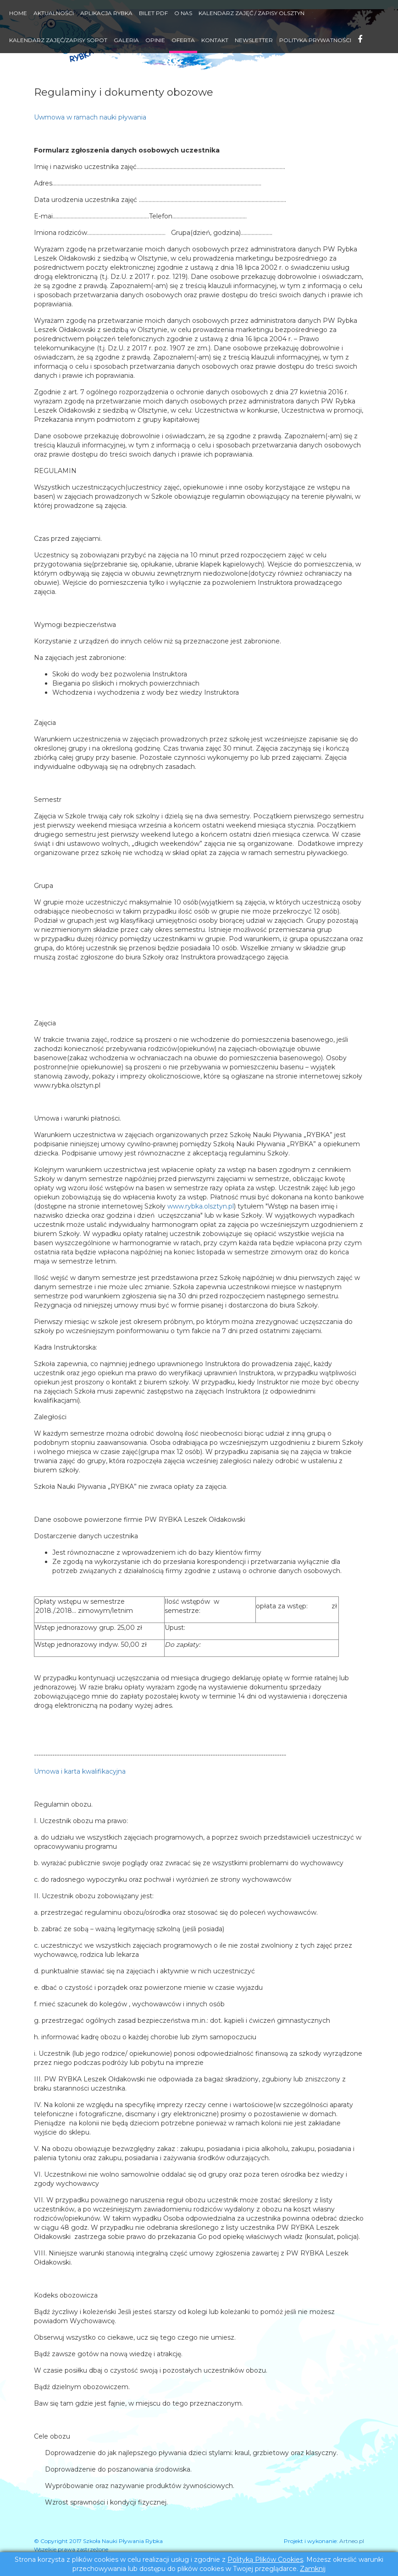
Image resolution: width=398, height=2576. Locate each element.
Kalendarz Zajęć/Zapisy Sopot (58, 40)
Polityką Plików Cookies (265, 2559)
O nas (183, 13)
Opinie (155, 40)
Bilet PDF (153, 13)
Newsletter (254, 40)
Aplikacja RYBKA (106, 13)
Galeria (126, 40)
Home (18, 13)
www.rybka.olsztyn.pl (200, 1206)
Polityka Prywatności (315, 40)
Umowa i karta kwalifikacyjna (80, 1771)
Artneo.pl (351, 2541)
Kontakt (214, 40)
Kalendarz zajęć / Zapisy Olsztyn (251, 13)
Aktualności (53, 13)
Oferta (183, 40)
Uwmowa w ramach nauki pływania (90, 117)
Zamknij (313, 2569)
